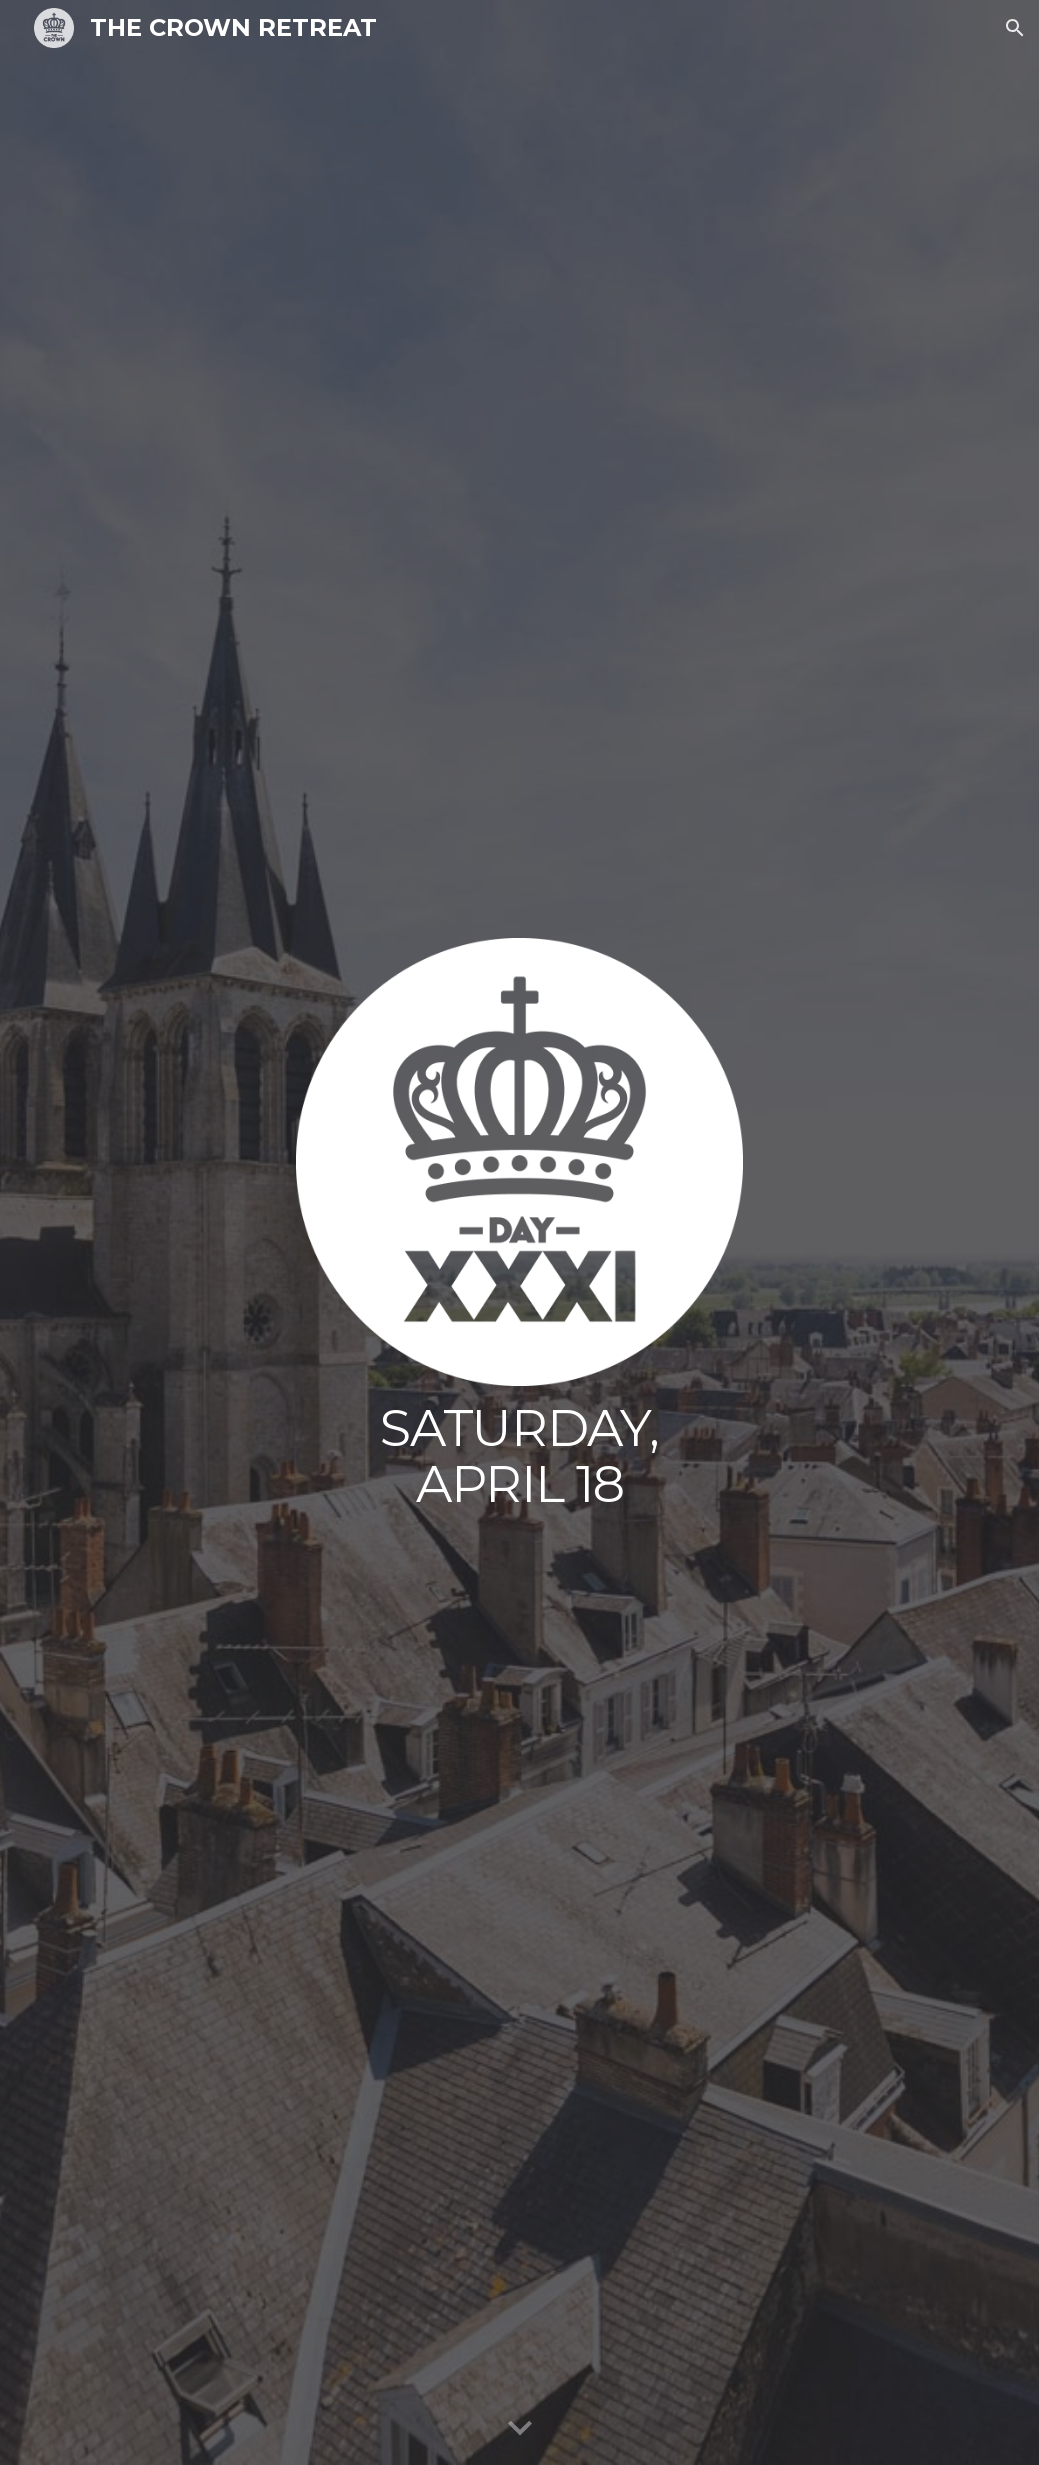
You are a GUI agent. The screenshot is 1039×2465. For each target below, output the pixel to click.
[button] (1015, 28)
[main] (520, 1456)
